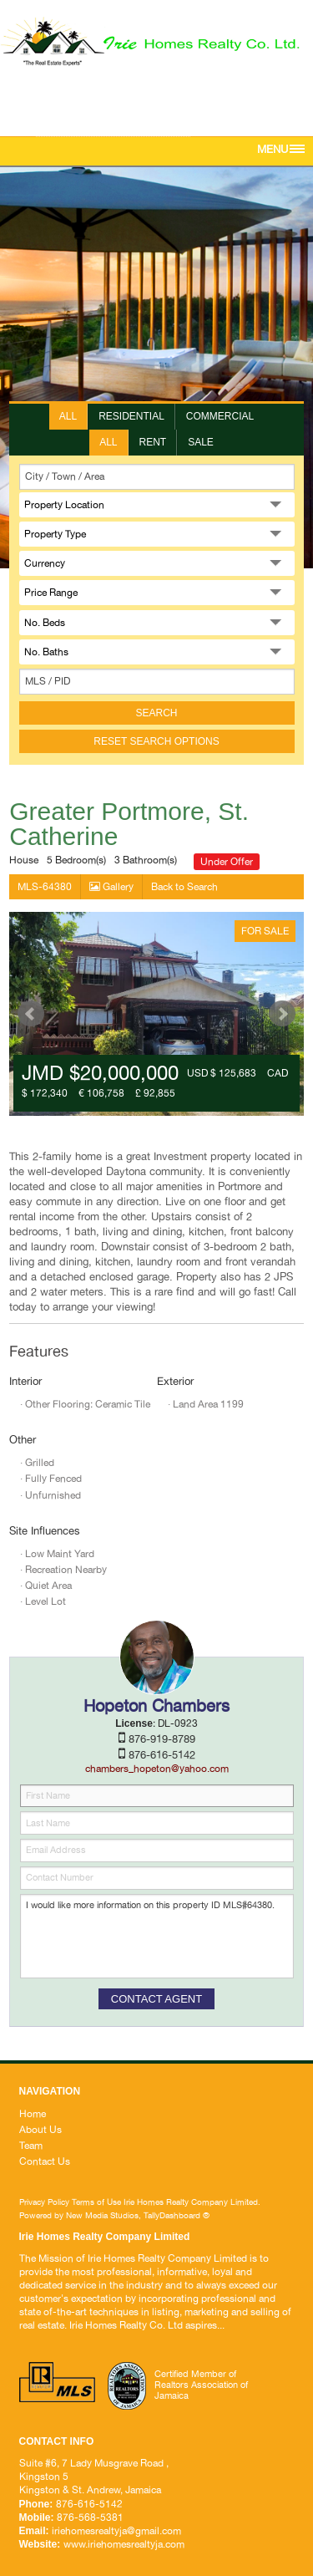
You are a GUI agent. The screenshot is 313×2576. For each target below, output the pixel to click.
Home (32, 2114)
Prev (31, 1013)
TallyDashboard (172, 2215)
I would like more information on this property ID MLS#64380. (157, 1936)
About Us (40, 2130)
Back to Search (184, 887)
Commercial (220, 416)
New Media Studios (102, 2215)
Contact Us (44, 2161)
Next (282, 1013)
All (68, 416)
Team (31, 2145)
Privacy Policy (44, 2202)
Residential (131, 416)
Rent (153, 442)
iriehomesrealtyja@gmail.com (113, 129)
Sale (201, 442)
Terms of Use (96, 2202)
